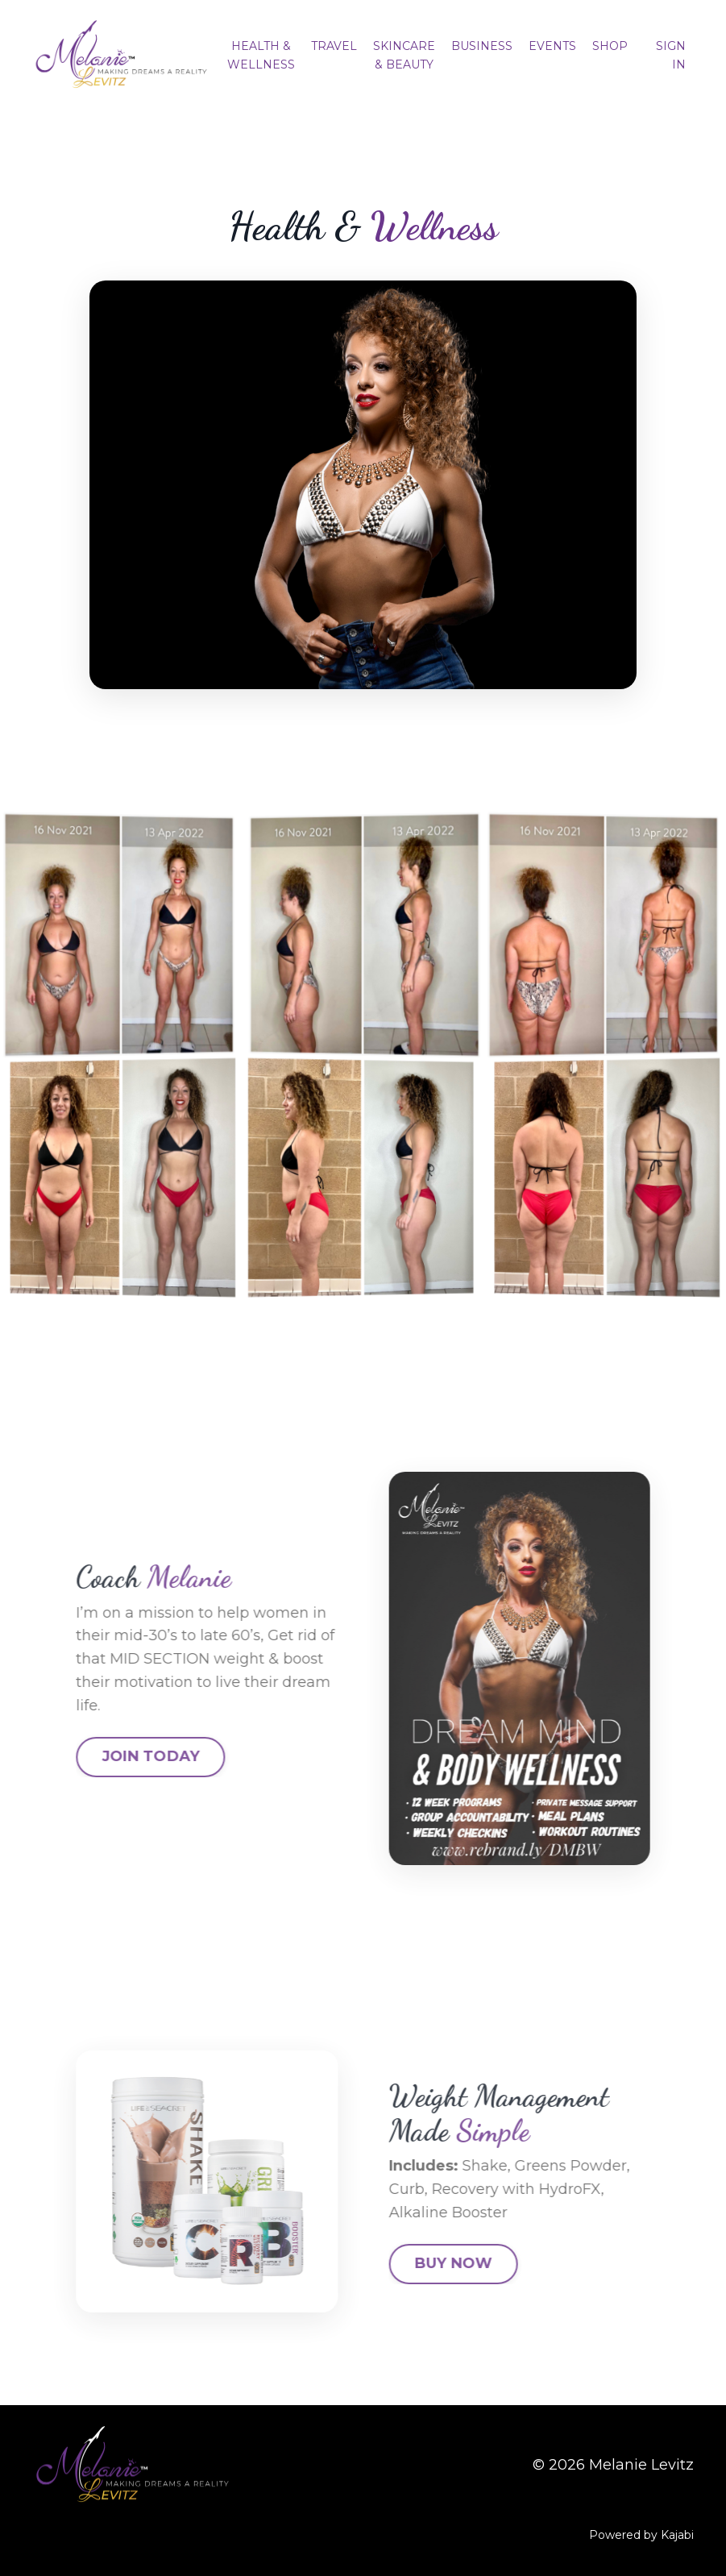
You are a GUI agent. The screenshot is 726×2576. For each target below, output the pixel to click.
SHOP (610, 46)
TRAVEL (334, 46)
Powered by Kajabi (641, 2535)
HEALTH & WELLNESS (261, 55)
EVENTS (552, 46)
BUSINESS (481, 46)
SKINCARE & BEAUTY (404, 55)
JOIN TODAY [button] (88, 1756)
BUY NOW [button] (516, 2263)
